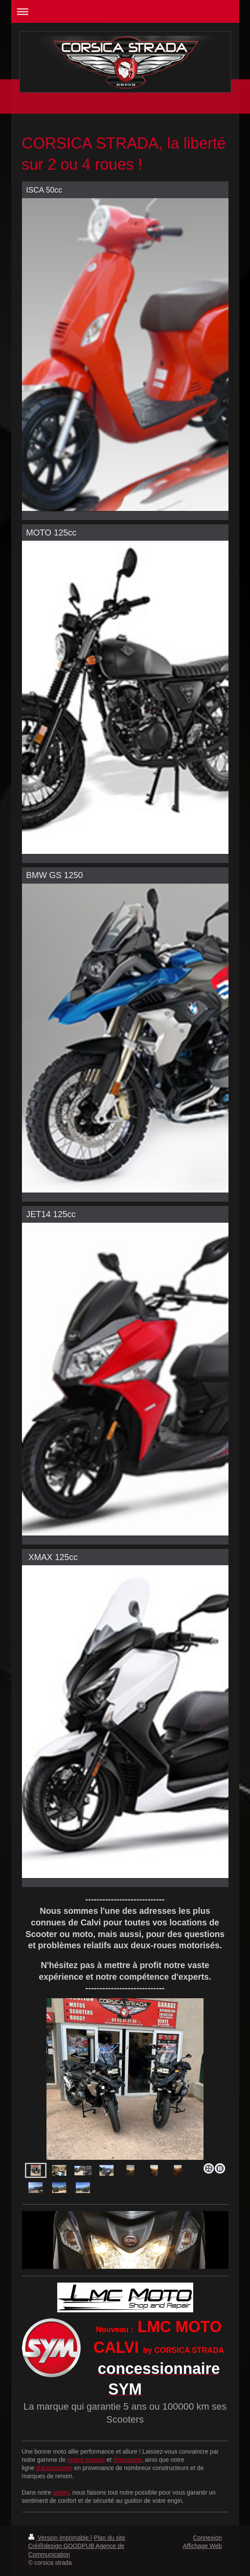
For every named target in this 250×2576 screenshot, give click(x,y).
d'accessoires (54, 2467)
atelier (61, 2492)
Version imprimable (59, 2537)
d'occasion (127, 2459)
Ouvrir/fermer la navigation (125, 11)
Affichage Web (202, 2545)
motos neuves (86, 2459)
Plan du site (109, 2537)
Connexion (207, 2537)
